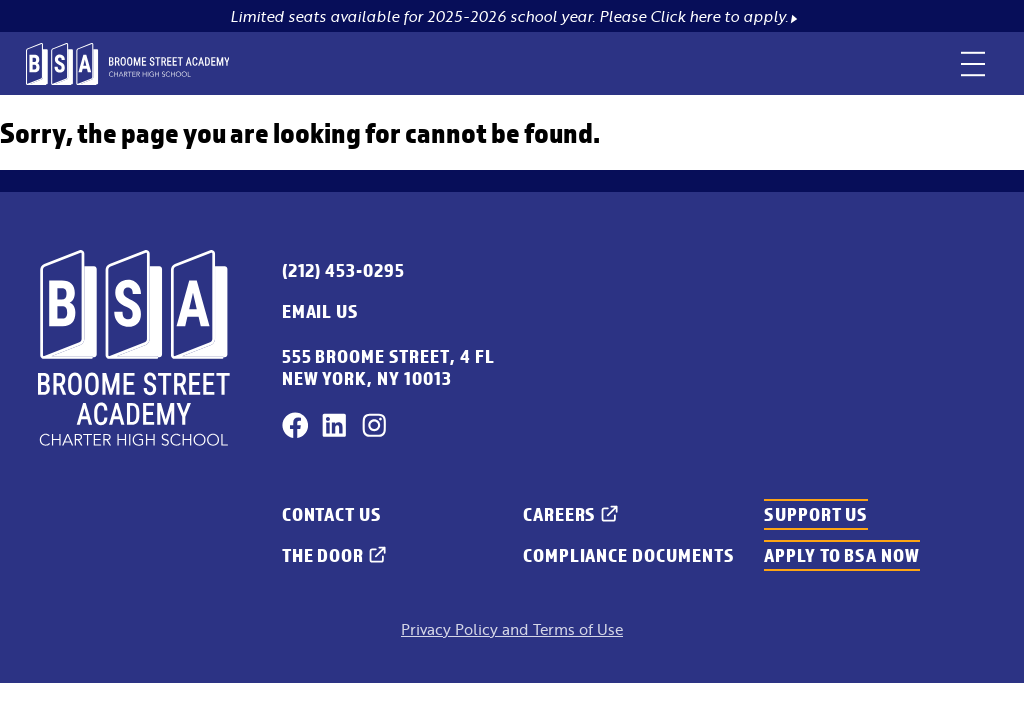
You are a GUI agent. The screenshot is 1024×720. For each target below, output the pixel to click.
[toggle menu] (973, 63)
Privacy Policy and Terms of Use (512, 629)
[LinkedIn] (334, 425)
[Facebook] (295, 425)
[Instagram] (374, 425)
